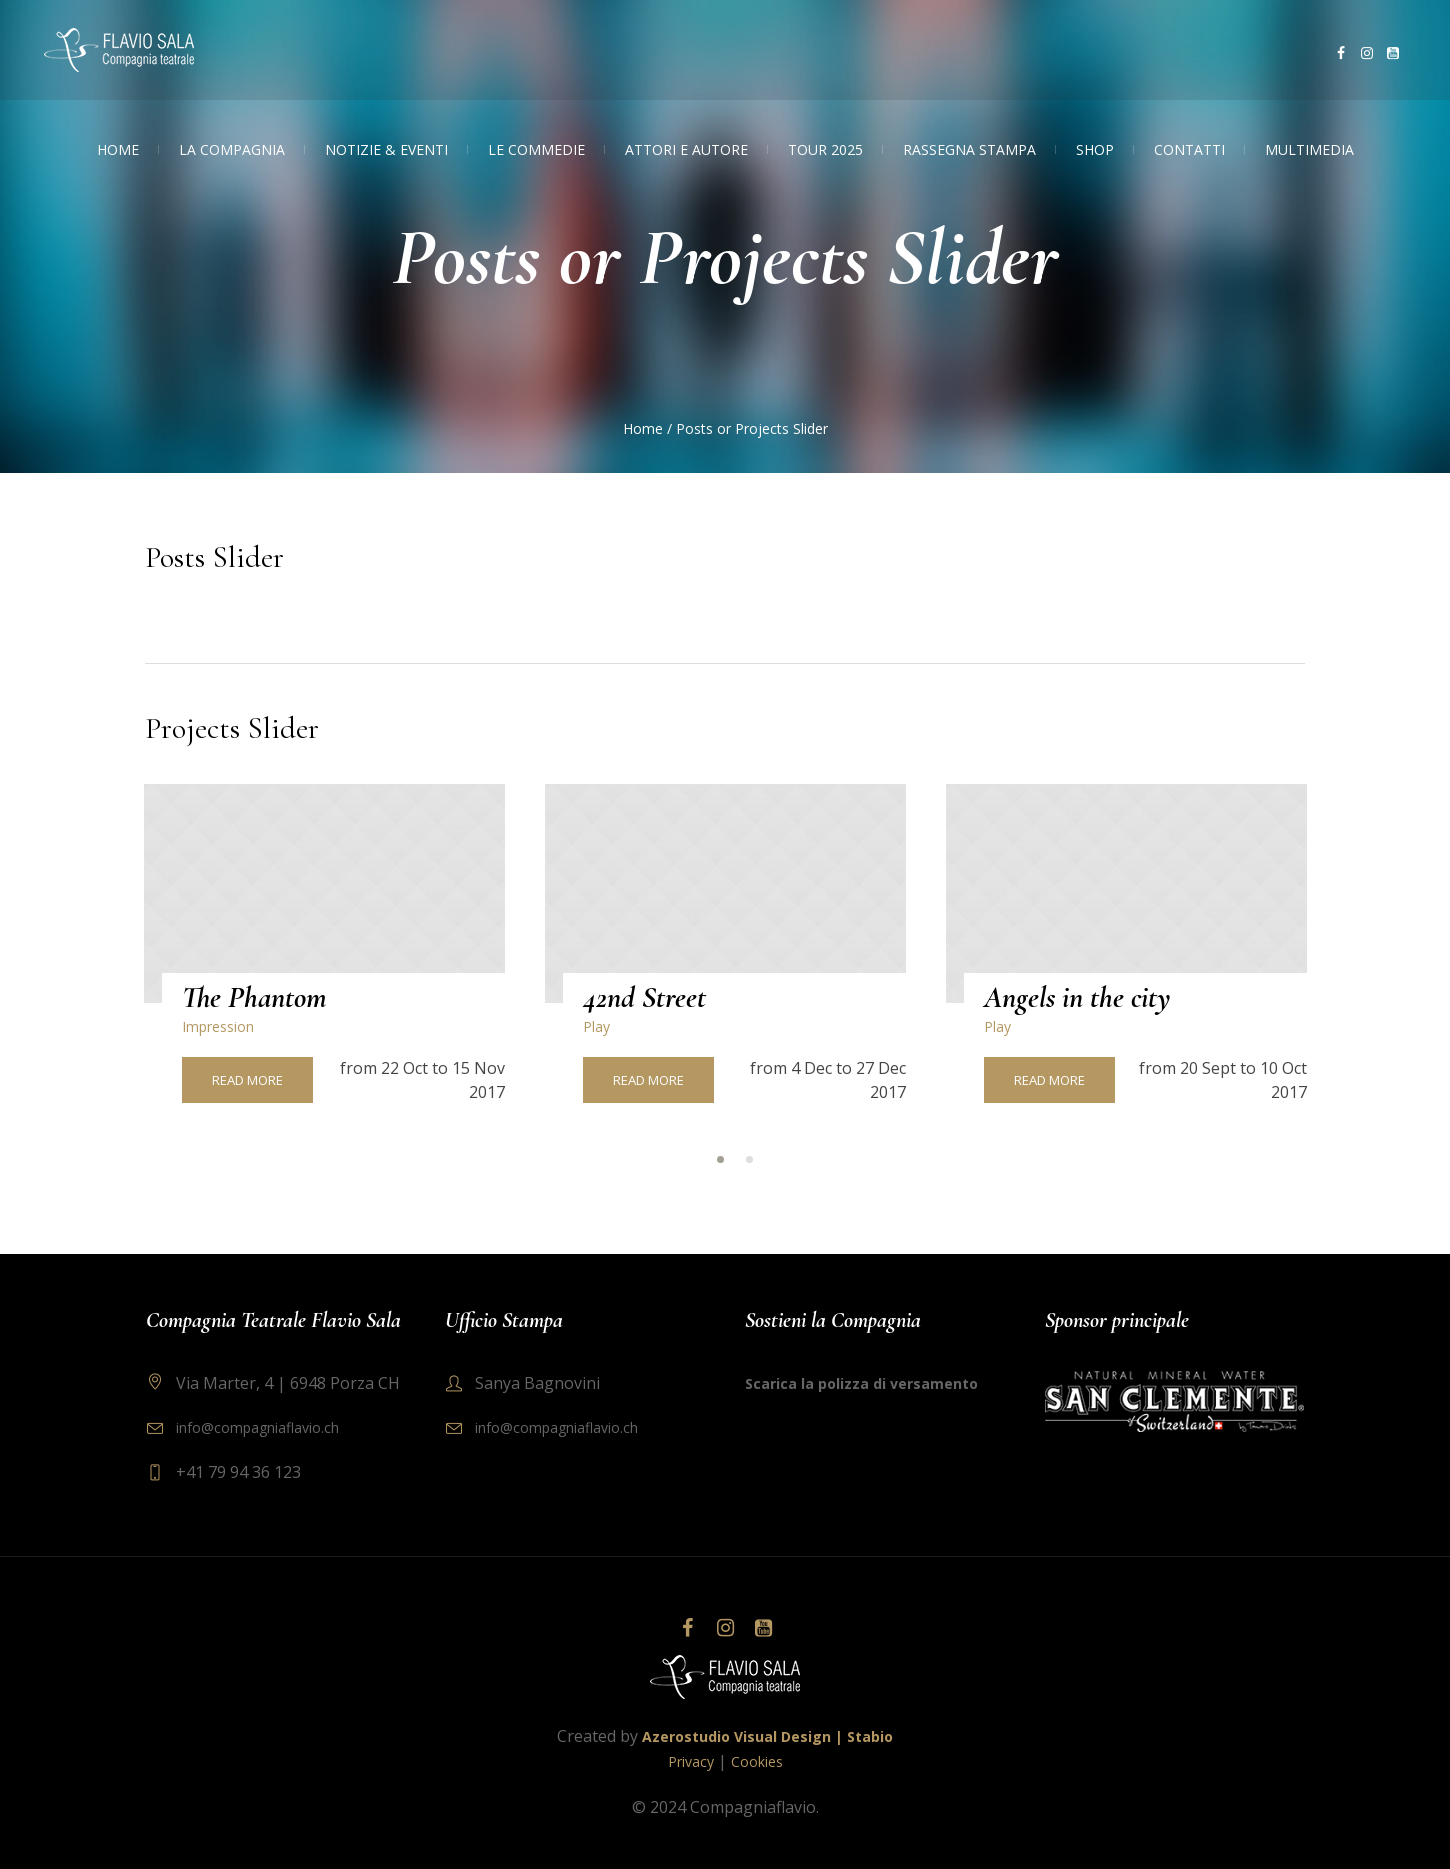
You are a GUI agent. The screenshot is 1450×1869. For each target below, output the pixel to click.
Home (643, 428)
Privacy (691, 1761)
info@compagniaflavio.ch (257, 1427)
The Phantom (254, 997)
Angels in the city (1077, 997)
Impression (218, 1026)
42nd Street (644, 997)
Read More (247, 1080)
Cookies (757, 1761)
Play (596, 1026)
